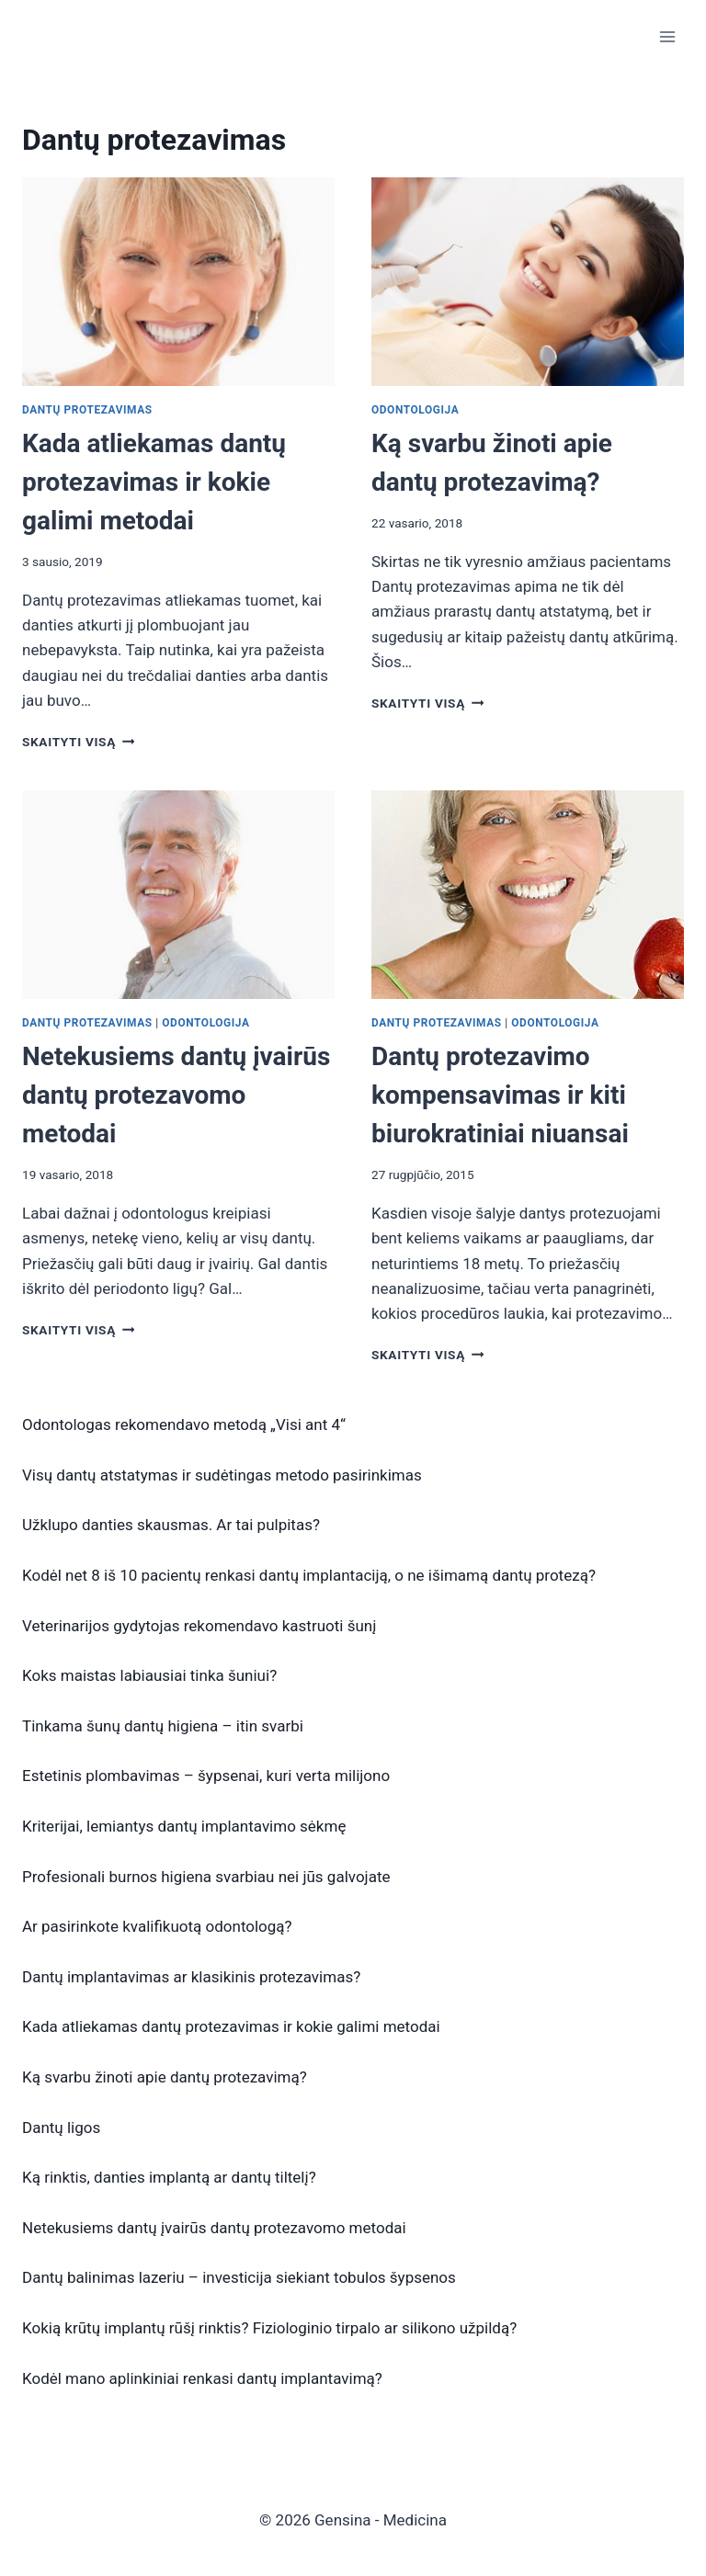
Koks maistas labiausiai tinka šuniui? (149, 1675)
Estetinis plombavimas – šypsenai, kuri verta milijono (206, 1775)
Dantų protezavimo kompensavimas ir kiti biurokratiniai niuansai (500, 1095)
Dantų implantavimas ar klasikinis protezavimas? (191, 1977)
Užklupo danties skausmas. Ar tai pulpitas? (171, 1524)
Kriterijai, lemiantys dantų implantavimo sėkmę (184, 1826)
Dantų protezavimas (87, 409)
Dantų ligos (61, 2127)
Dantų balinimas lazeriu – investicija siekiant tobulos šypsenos (239, 2277)
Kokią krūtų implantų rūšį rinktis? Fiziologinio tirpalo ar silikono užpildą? (269, 2328)
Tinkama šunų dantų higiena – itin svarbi (162, 1726)
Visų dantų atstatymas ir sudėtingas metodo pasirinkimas (222, 1475)
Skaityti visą (78, 741)
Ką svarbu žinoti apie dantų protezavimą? (164, 2077)
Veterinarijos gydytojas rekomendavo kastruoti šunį (199, 1626)
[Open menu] (667, 36)
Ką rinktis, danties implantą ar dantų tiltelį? (169, 2177)
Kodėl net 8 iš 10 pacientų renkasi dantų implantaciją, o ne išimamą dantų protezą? (309, 1575)
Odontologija (415, 409)
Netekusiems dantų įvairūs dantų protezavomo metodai (176, 1095)
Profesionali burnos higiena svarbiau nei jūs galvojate (206, 1876)
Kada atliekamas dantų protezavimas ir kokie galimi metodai (154, 482)
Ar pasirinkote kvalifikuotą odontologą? (157, 1926)
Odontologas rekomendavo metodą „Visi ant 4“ (184, 1424)
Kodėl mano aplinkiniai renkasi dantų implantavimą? (202, 2378)
